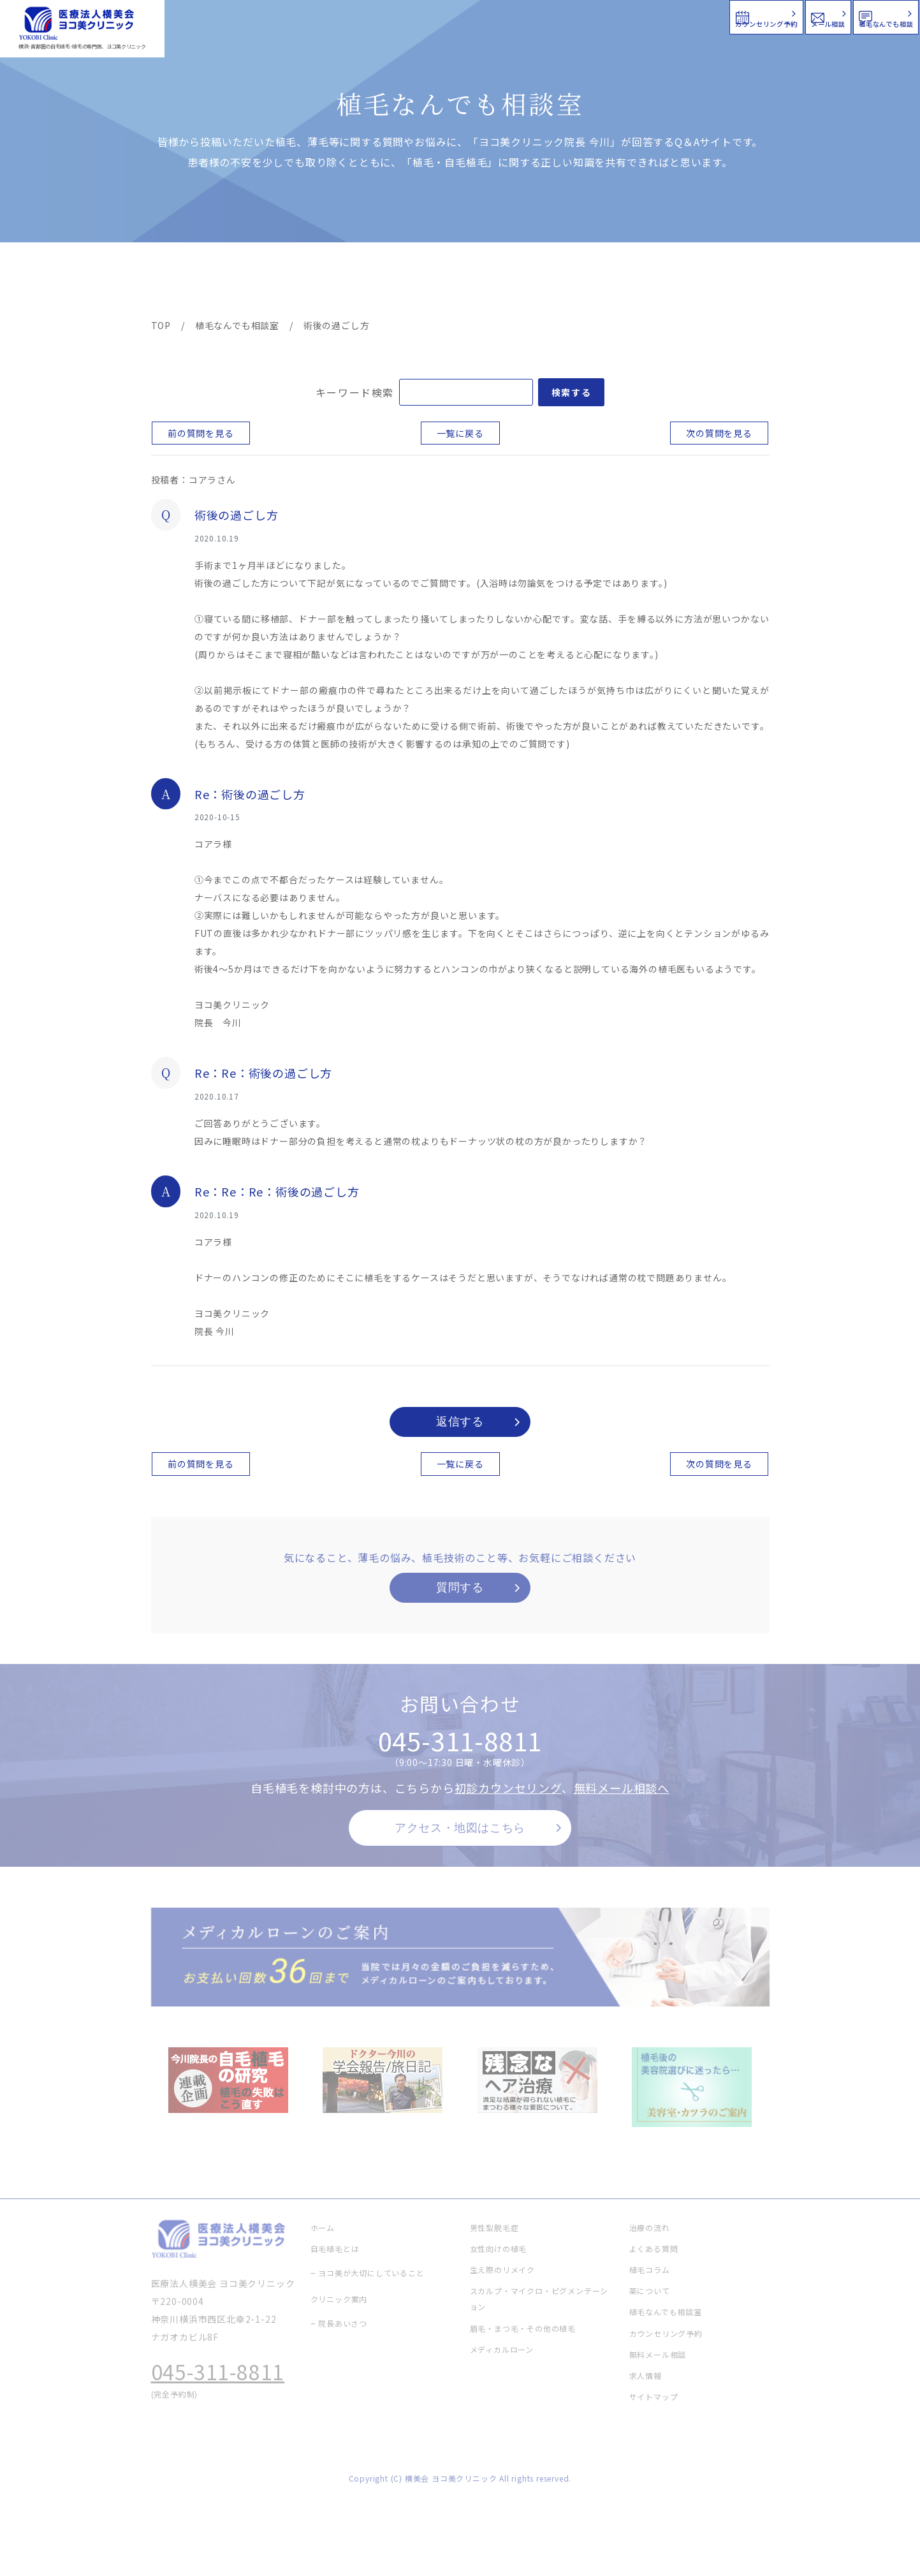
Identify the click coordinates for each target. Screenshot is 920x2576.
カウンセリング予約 (536, 15)
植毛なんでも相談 (836, 15)
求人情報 (731, 282)
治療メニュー (265, 282)
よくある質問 (506, 282)
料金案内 (433, 282)
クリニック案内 (350, 282)
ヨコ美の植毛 (189, 282)
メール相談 (689, 15)
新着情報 (580, 282)
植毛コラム (654, 282)
